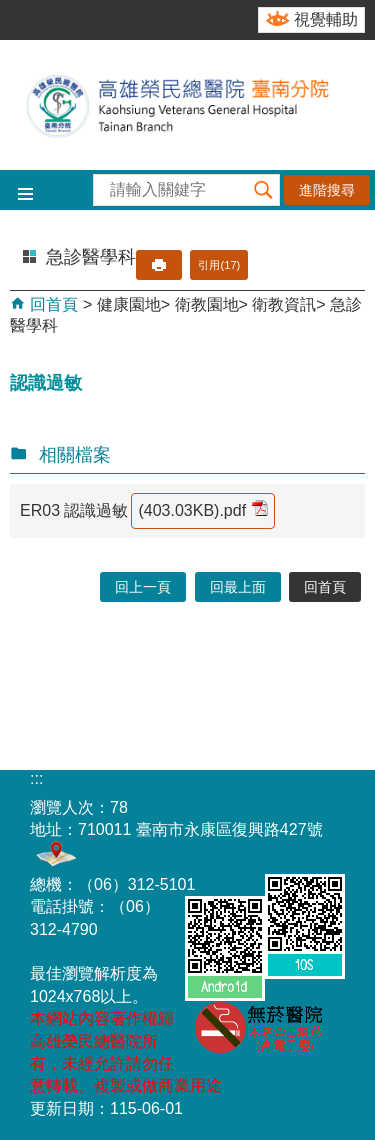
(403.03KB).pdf (203, 509)
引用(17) (219, 265)
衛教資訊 (284, 304)
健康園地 (129, 304)
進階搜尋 (327, 190)
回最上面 (238, 587)
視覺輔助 (326, 19)
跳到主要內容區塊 (10, 10)
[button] (264, 190)
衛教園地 (207, 304)
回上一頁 (143, 587)
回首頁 (52, 304)
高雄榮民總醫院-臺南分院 (187, 105)
